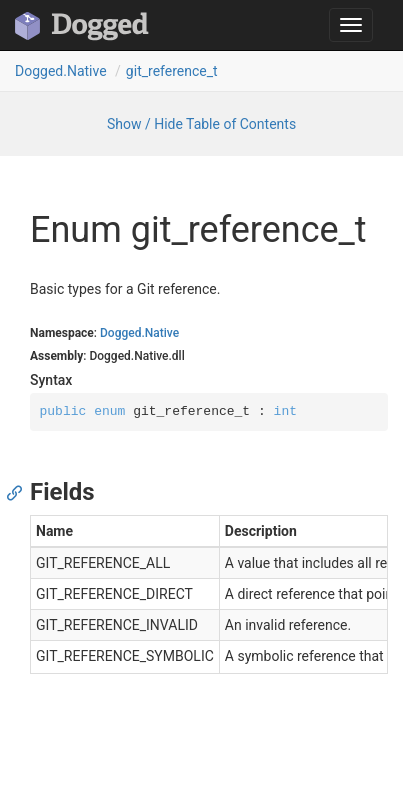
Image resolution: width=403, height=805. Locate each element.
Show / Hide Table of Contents (201, 124)
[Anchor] (19, 492)
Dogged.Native (61, 71)
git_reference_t (172, 71)
